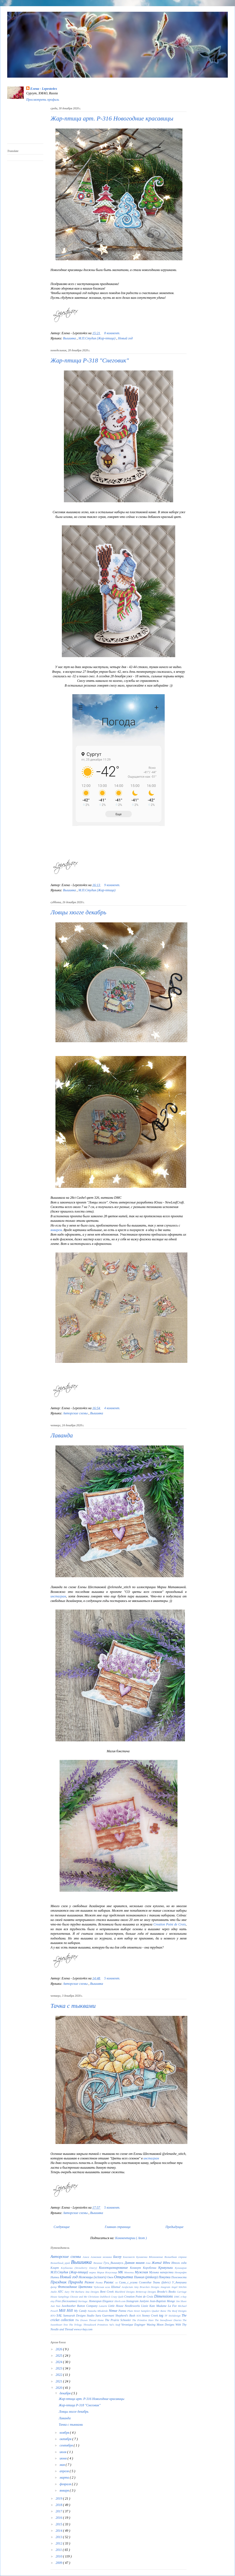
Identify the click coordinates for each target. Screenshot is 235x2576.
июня (64, 2458)
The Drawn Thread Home (90, 2320)
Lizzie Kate (148, 2305)
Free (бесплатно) (66, 2301)
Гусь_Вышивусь (114, 2262)
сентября (67, 2445)
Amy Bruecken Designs (147, 2287)
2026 (59, 2349)
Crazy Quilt (117, 2296)
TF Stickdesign (173, 2315)
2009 (59, 2562)
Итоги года (179, 2262)
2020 (59, 2387)
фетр (54, 2287)
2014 (59, 2530)
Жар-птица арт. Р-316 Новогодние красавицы (112, 118)
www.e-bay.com (83, 2329)
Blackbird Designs (125, 2291)
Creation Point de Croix (169, 1924)
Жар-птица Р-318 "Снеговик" (90, 360)
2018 (59, 2505)
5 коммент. (112, 1978)
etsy (53, 2301)
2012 (59, 2543)
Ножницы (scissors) (93, 2277)
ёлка (149, 2263)
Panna (123, 2310)
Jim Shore (181, 2301)
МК (121, 2272)
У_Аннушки (179, 2282)
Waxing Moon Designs (161, 2324)
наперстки (167, 2272)
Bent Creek (107, 2291)
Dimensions (164, 2296)
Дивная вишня (135, 2262)
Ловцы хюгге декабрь (78, 912)
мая (63, 2464)
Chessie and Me (79, 2296)
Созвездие (146, 2282)
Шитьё (116, 2287)
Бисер (118, 2256)
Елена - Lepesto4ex (43, 88)
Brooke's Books (167, 2291)
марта (65, 2477)
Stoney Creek (150, 2315)
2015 (59, 2524)
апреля (65, 2471)
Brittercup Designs (146, 2291)
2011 (59, 2549)
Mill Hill (66, 2310)
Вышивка (70, 338)
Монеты (129, 2272)
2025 (59, 2355)
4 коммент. (112, 1408)
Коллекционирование (114, 2267)
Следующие (62, 2227)
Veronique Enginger (134, 2324)
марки (93, 2272)
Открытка (124, 2277)
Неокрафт (181, 2272)
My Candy (81, 2310)
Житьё (157, 2262)
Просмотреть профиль (42, 99)
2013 (59, 2537)
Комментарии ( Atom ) (131, 2238)
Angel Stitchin (179, 2287)
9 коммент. (112, 885)
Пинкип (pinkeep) (146, 2277)
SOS (139, 2315)
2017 (59, 2511)
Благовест (129, 2257)
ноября (65, 2432)
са (117, 2282)
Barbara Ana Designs (87, 2291)
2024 (59, 2362)
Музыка (154, 2272)
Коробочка (150, 2267)
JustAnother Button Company (80, 2305)
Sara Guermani (105, 2315)
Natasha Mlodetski (98, 2311)
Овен (110, 2277)
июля (63, 2452)
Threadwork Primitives (96, 2324)
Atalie (54, 2291)
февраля (66, 2484)
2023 (59, 2368)
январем (56, 1230)
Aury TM (69, 2291)
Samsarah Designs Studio (79, 2315)
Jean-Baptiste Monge (163, 2301)
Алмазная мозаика (101, 2257)
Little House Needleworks (124, 2305)
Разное (90, 2282)
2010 (59, 2556)
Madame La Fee (167, 2305)
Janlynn (144, 2301)
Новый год (125, 338)
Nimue (114, 2310)
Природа (76, 2282)
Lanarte (103, 2306)
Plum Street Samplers (139, 2311)
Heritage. (83, 2301)
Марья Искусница (107, 2272)
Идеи (167, 2262)
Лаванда (62, 1435)
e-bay (184, 2296)
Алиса (87, 2257)
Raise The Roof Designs (173, 2311)
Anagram (165, 2287)
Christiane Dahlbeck (99, 2296)
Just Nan (56, 2306)
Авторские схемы (76, 1413)
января (65, 2490)
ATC (61, 2291)
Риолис (109, 2282)
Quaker (156, 2311)
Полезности (179, 2277)
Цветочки (86, 2287)
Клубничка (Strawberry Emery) (80, 2267)
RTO (53, 2315)
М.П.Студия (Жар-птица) (97, 338)
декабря (66, 2393)
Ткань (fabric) (162, 2282)
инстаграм (58, 1596)
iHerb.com (120, 2301)
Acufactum (128, 2287)
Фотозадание (68, 2287)
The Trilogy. (76, 2324)
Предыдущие (174, 2227)
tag (161, 2315)
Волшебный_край (61, 2263)
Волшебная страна (175, 2257)
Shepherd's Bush (125, 2315)
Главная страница (117, 2227)
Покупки (165, 2277)
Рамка (100, 2282)
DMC (177, 2296)
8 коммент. (112, 333)
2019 (59, 2498)
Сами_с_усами (129, 2282)
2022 (59, 2374)
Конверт (136, 2267)
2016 (59, 2517)
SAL (59, 2315)
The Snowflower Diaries (169, 2320)
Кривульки (166, 2267)
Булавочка (142, 2257)
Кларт (56, 2267)
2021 (59, 2381)
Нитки (55, 2277)
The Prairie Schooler (118, 2320)
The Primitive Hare (143, 2320)
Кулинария (181, 2267)
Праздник (59, 2282)
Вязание (98, 2263)
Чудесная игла (102, 2287)
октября (66, 2439)
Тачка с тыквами (73, 2005)
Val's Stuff (115, 2324)
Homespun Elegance (101, 2301)
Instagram (132, 2301)
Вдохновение (156, 2257)
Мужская (142, 2272)
